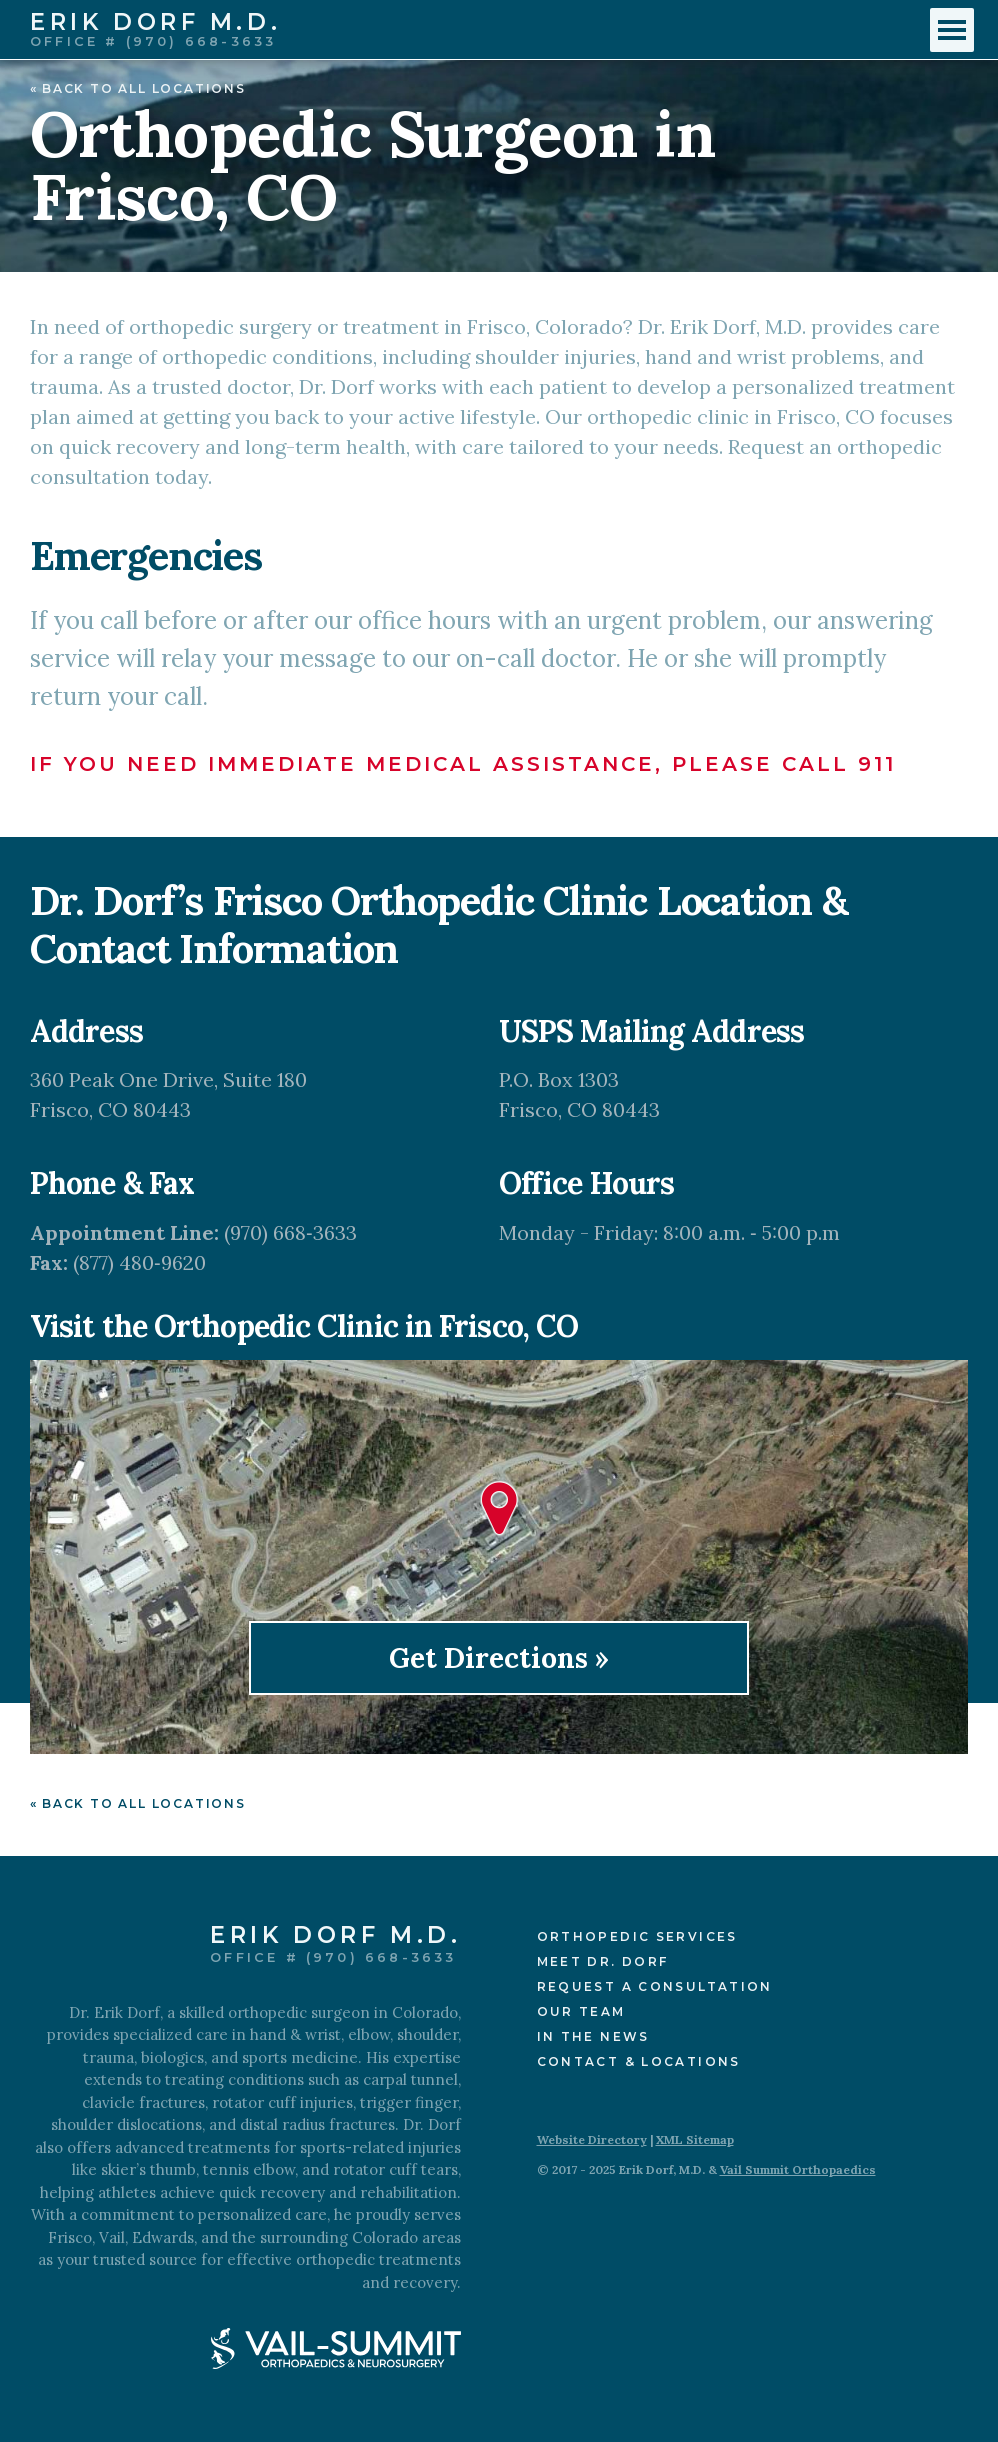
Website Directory (592, 2139)
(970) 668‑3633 (290, 1232)
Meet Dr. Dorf (603, 1961)
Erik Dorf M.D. (155, 23)
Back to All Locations (144, 88)
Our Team (581, 2011)
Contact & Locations (639, 2061)
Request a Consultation (655, 1986)
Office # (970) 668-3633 (153, 41)
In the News (593, 2036)
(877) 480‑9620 (139, 1262)
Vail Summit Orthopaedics (798, 2169)
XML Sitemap (695, 2139)
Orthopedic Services (637, 1936)
